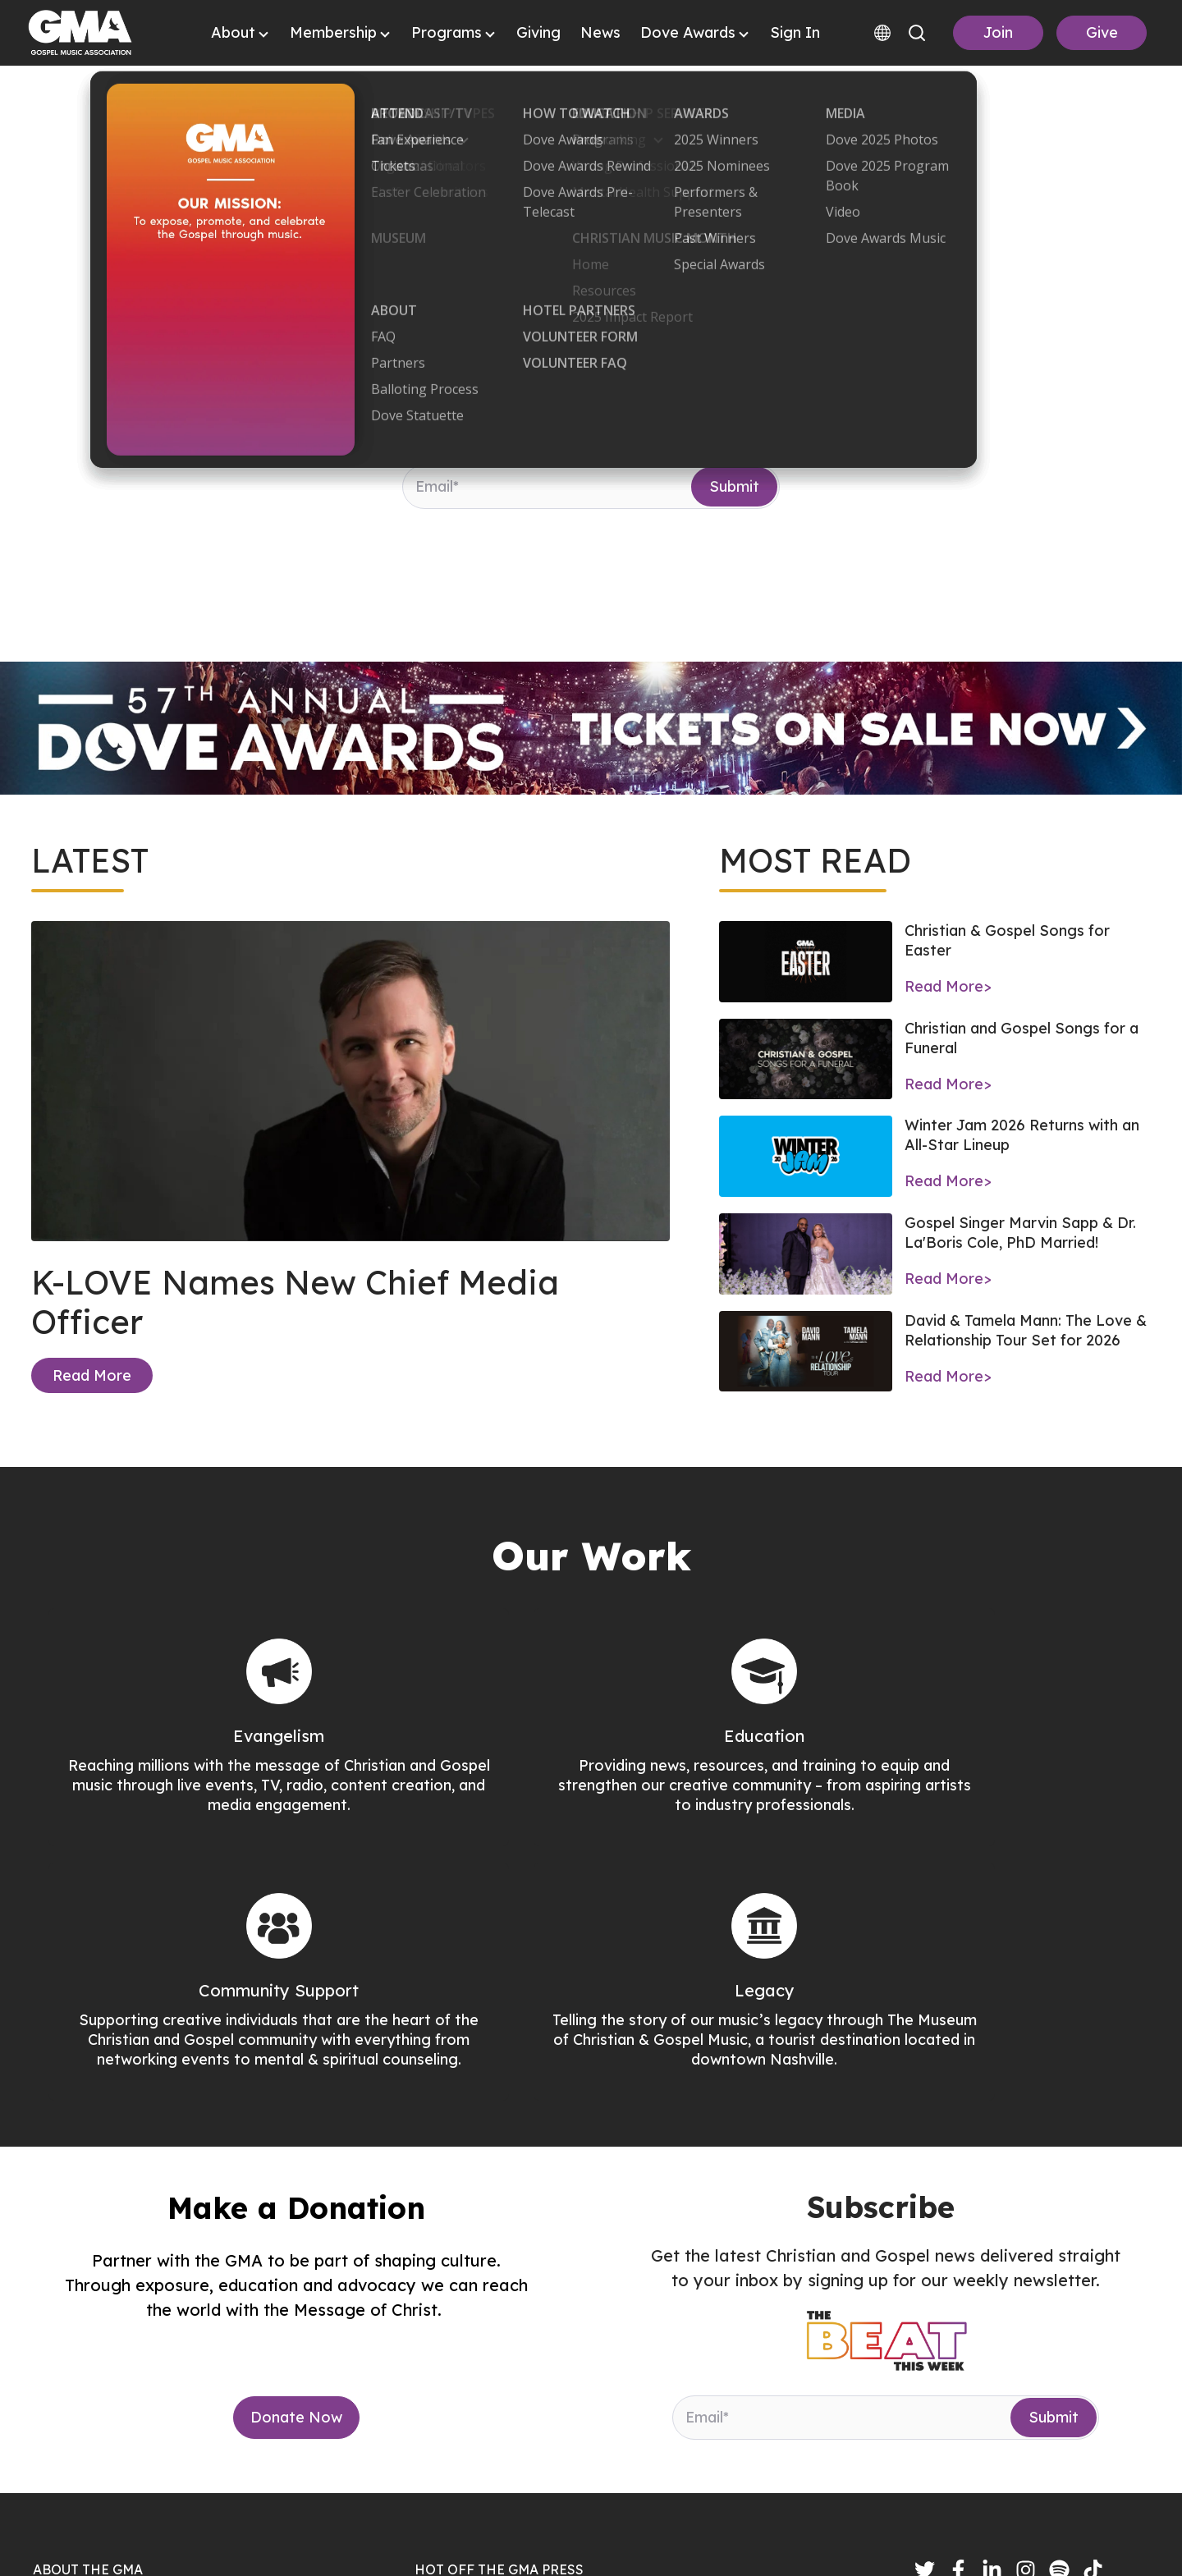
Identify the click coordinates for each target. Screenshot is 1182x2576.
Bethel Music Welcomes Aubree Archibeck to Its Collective (641, 2434)
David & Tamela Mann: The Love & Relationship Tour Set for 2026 (1026, 1330)
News (600, 32)
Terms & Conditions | (905, 2540)
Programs (446, 32)
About (233, 32)
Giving (538, 32)
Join (998, 32)
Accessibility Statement (1064, 2540)
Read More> (948, 986)
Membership (333, 32)
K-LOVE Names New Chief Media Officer (295, 1302)
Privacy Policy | (775, 2540)
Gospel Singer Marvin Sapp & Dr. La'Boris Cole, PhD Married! (1020, 1232)
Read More (92, 1375)
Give (1102, 32)
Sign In (795, 32)
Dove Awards (687, 32)
